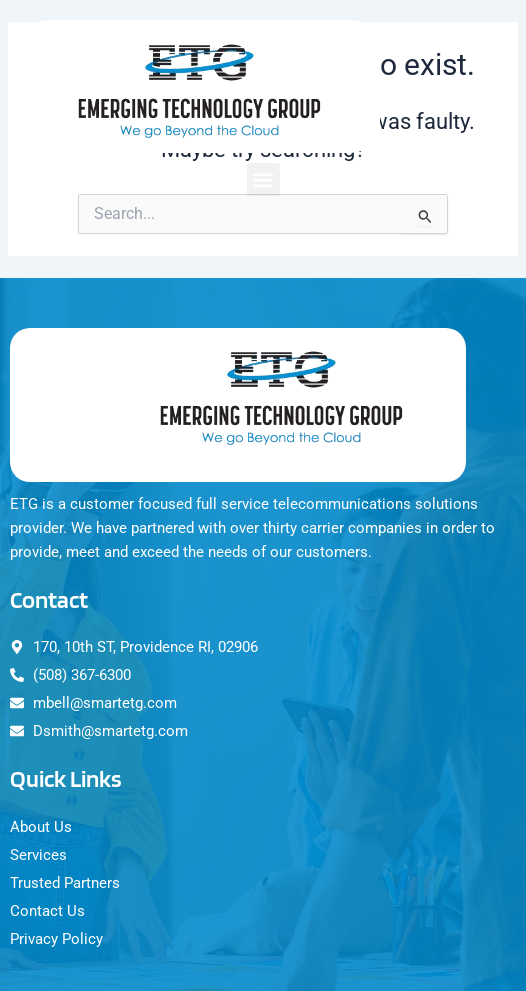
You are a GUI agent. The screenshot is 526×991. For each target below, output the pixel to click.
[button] (263, 179)
